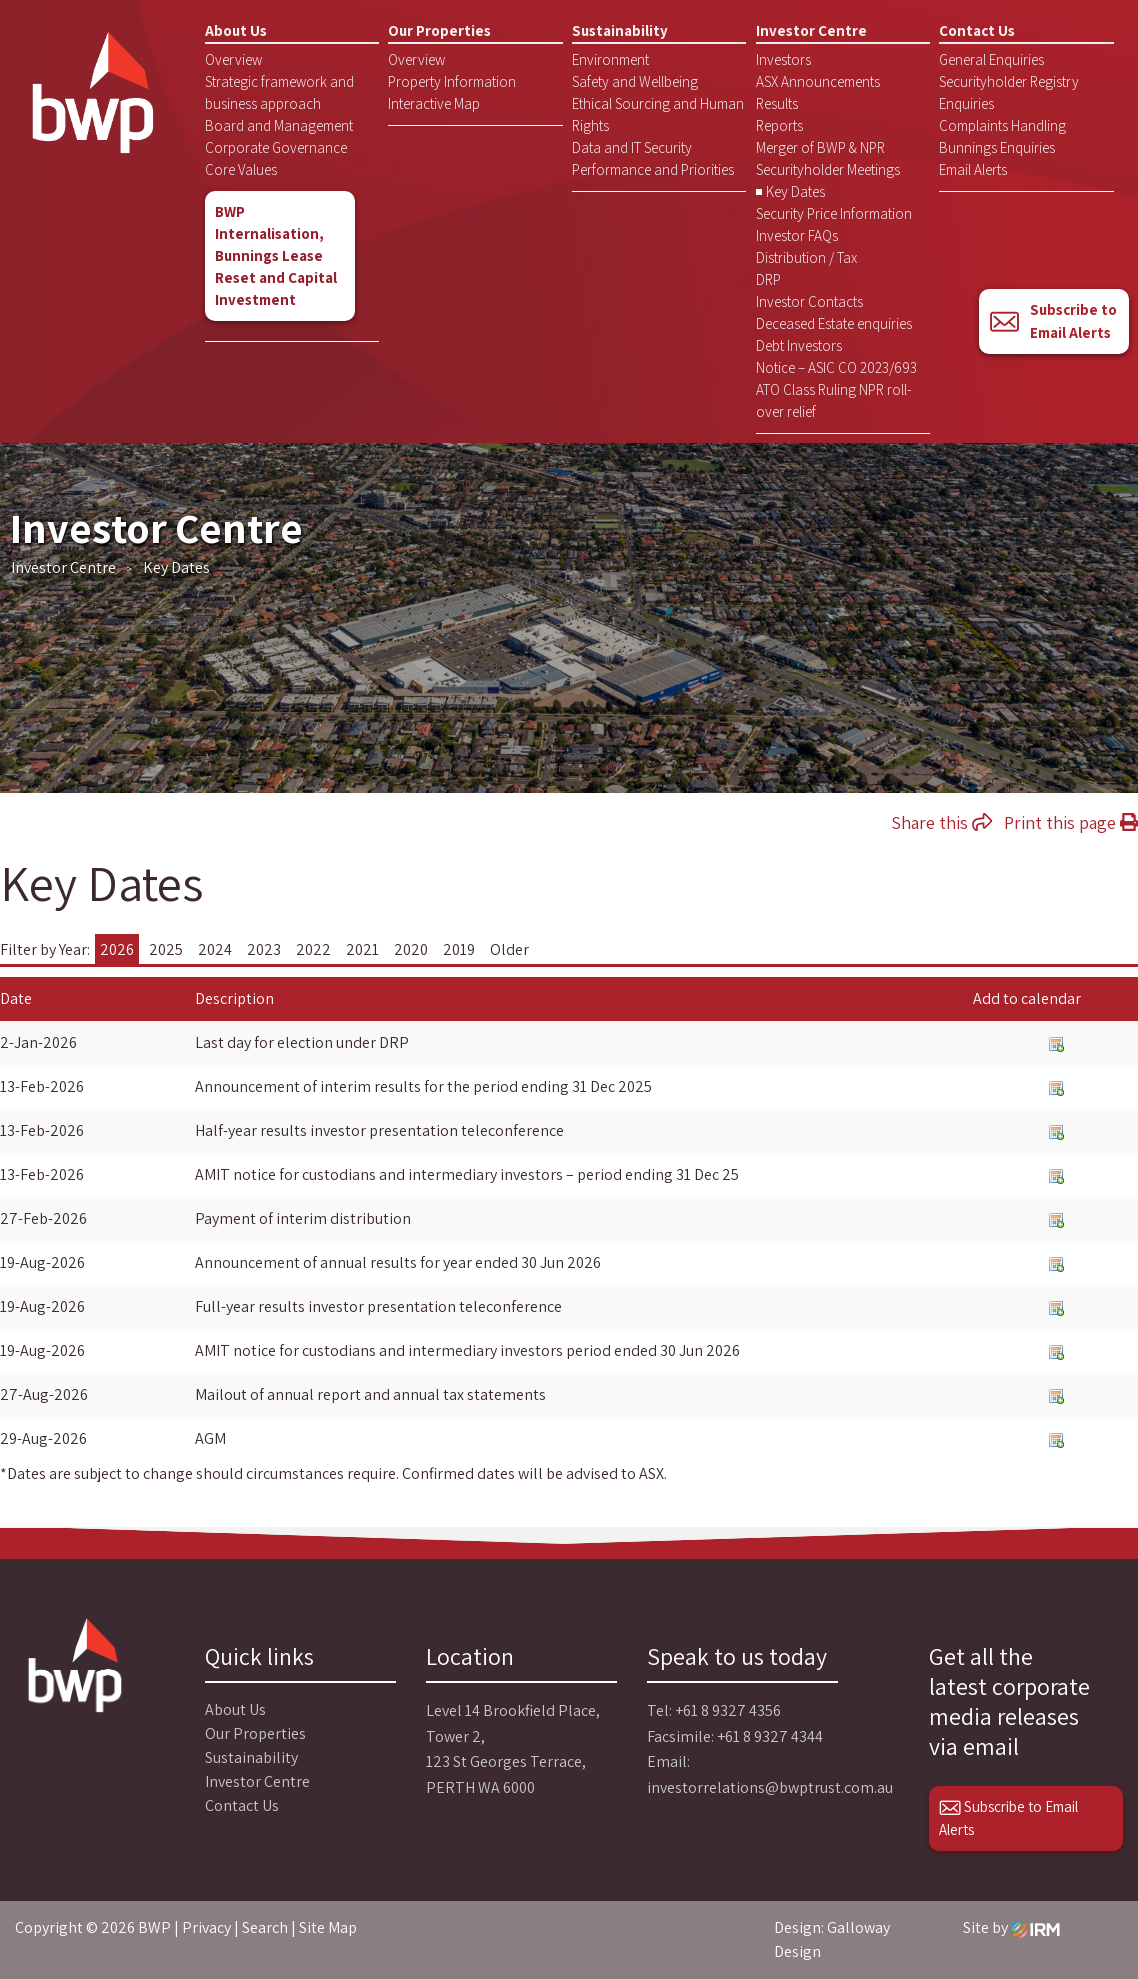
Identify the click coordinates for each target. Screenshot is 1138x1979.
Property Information (452, 81)
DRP (768, 279)
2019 (459, 949)
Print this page (1071, 822)
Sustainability (620, 30)
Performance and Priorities (653, 169)
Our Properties (439, 30)
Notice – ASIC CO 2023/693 (836, 367)
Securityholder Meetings (828, 169)
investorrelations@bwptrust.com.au (770, 1787)
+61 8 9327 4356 (728, 1710)
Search (265, 1927)
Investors (783, 59)
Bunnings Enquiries (997, 147)
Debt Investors (799, 345)
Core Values (241, 169)
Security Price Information (834, 213)
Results (777, 103)
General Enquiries (991, 59)
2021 (362, 949)
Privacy (206, 1927)
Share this (941, 822)
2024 (215, 949)
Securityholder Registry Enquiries (1009, 92)
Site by (1011, 1927)
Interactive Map (434, 103)
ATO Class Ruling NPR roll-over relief (834, 400)
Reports (779, 125)
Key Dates (795, 191)
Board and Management (279, 125)
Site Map (328, 1927)
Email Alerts (973, 169)
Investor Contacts (809, 301)
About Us (236, 30)
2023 (264, 949)
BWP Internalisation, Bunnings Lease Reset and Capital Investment (276, 255)
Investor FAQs (797, 235)
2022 (313, 949)
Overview (233, 59)
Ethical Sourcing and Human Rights (658, 114)
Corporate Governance (276, 147)
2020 (411, 949)
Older (509, 949)
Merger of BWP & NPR (820, 147)
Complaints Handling (1002, 125)
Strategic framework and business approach (279, 92)
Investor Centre (811, 30)
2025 (166, 949)
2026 (117, 949)
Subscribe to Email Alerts (1053, 321)
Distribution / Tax (806, 257)
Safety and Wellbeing (635, 81)
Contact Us (977, 30)
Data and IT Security (632, 147)
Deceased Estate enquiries (834, 323)
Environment (610, 59)
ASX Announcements (818, 81)
